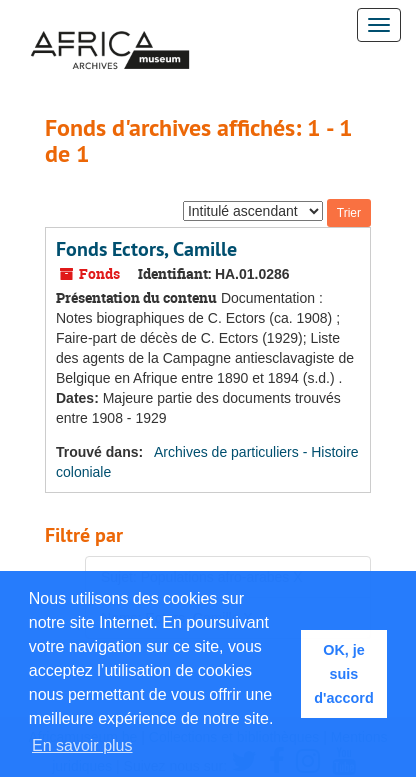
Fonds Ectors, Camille (146, 249)
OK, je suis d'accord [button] (343, 674)
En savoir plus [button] (82, 745)
